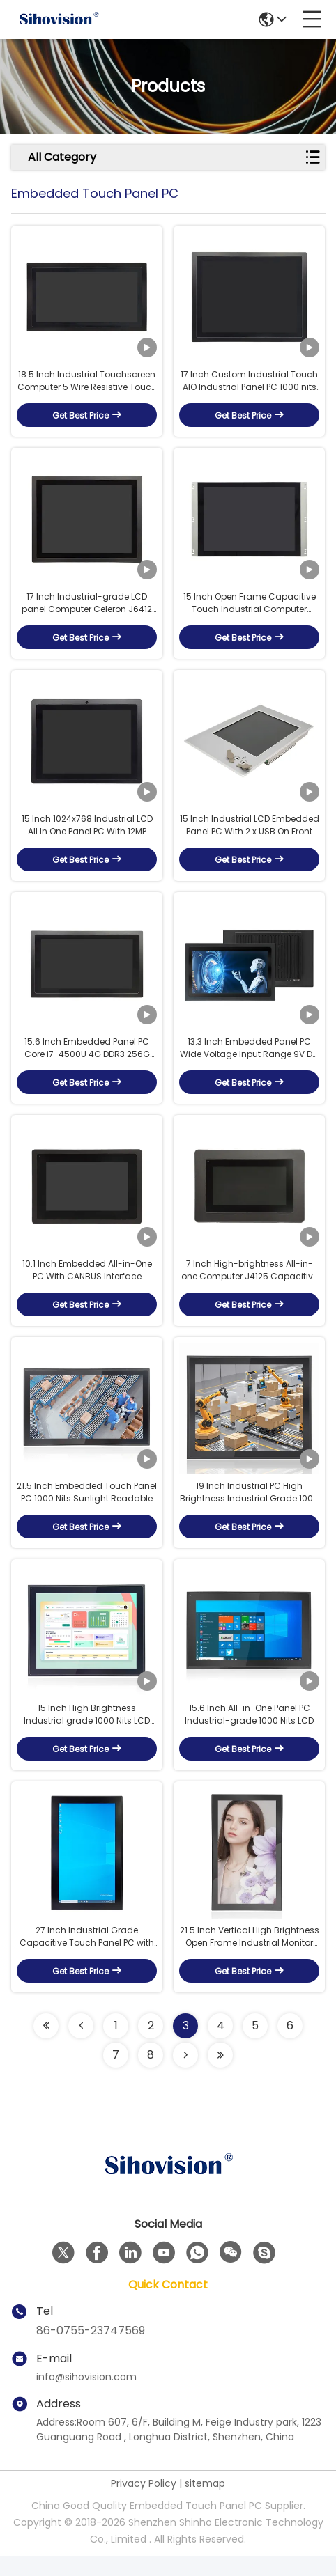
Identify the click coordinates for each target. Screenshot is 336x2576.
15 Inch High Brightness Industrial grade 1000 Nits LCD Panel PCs (87, 1732)
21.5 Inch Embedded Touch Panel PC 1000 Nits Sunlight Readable (87, 1507)
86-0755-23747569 (90, 2351)
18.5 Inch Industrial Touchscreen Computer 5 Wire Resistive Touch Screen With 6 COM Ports (87, 383)
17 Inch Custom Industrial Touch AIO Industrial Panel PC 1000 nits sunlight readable (249, 383)
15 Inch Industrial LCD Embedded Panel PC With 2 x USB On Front (249, 832)
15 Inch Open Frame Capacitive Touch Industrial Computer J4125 (249, 608)
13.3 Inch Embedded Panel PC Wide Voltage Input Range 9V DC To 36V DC (249, 1057)
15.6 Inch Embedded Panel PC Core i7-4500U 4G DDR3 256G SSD (87, 1057)
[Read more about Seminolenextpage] (46, 2046)
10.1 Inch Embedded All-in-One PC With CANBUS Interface (87, 1282)
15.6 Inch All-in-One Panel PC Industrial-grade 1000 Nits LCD (249, 1732)
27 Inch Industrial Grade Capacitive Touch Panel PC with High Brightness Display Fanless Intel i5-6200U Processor (87, 1956)
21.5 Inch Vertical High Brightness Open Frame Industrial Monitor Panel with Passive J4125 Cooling (249, 1956)
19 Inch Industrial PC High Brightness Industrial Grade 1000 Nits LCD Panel (249, 1507)
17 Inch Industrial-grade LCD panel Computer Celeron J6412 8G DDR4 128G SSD (87, 608)
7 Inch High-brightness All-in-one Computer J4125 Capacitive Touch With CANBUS (249, 1282)
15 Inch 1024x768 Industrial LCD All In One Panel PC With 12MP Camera (87, 832)
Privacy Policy (143, 2504)
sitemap (205, 2504)
